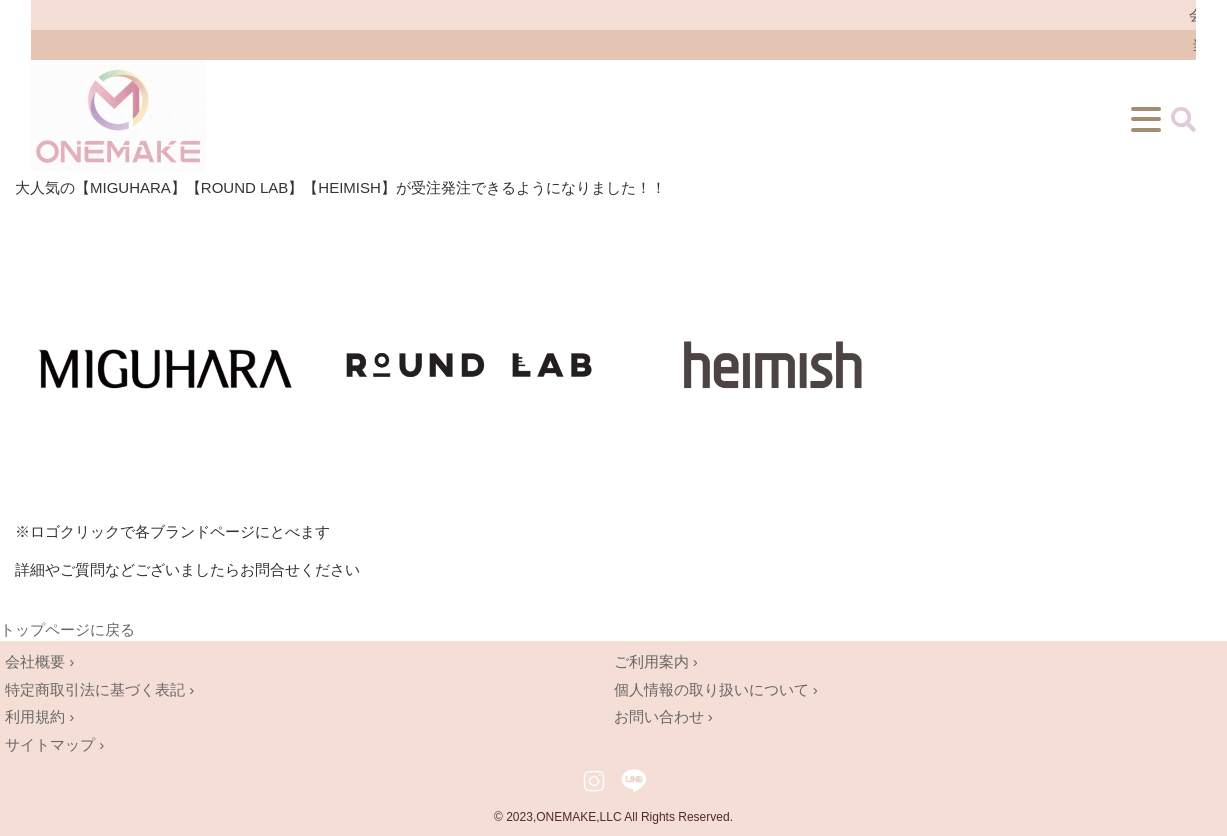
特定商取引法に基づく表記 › (99, 689)
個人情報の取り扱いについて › (716, 689)
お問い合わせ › (663, 716)
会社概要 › (39, 661)
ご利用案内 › (656, 661)
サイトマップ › (54, 744)
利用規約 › (39, 716)
